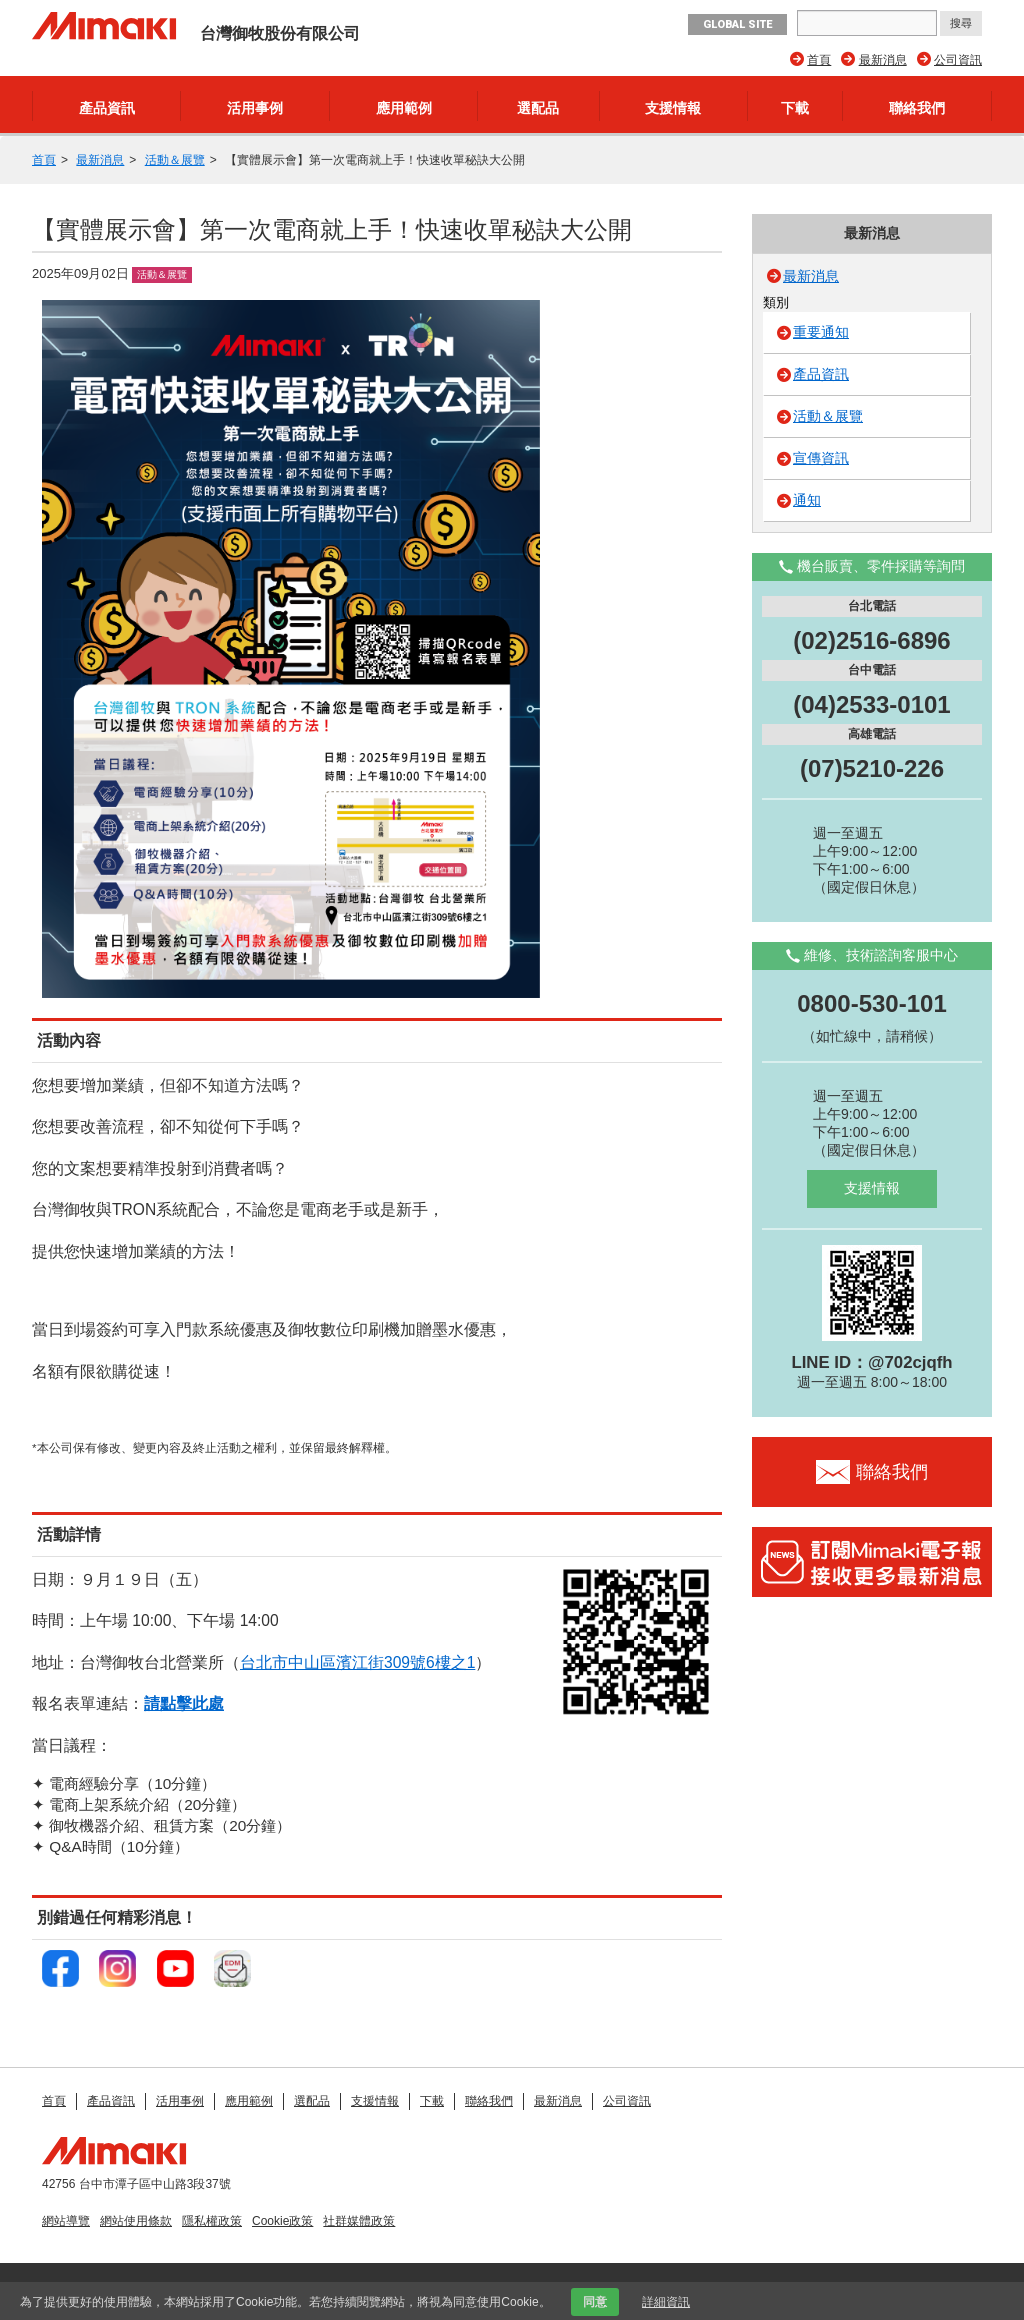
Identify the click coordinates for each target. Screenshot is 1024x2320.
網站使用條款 (136, 2221)
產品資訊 (107, 108)
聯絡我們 (917, 108)
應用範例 (404, 108)
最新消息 (883, 60)
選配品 (538, 108)
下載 (795, 108)
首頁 (819, 60)
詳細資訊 (666, 2302)
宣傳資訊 (821, 458)
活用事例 (255, 108)
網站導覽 (66, 2221)
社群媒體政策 (359, 2221)
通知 (807, 500)
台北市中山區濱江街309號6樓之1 (357, 1662)
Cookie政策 (282, 2221)
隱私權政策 (212, 2221)
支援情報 (673, 108)
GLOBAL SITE (737, 24)
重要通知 (821, 332)
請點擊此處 (184, 1703)
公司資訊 (958, 60)
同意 (595, 2302)
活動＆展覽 (175, 160)
